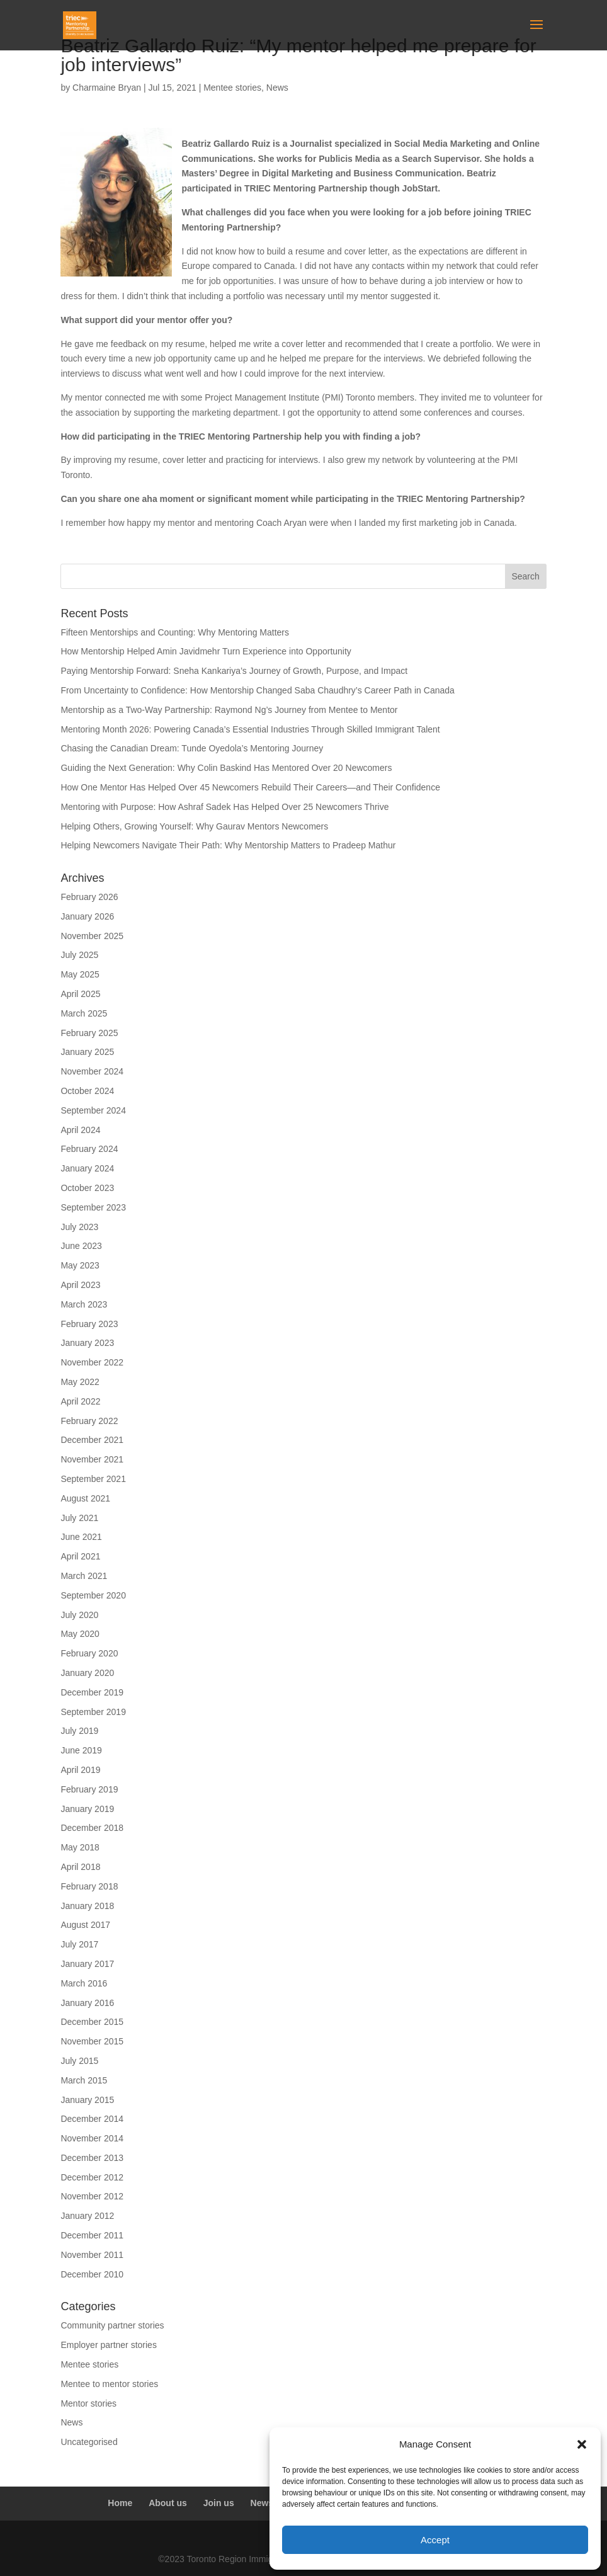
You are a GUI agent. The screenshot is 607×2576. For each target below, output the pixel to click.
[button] (582, 2444)
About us (168, 2503)
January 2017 (87, 1964)
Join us (218, 2503)
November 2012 (91, 2196)
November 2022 (91, 1362)
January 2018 (87, 1906)
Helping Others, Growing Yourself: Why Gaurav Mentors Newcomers (194, 826)
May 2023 (79, 1265)
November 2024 (91, 1071)
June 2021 (80, 1537)
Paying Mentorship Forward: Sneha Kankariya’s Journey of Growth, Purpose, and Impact (235, 671)
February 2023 (89, 1324)
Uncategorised (88, 2442)
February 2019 (89, 1789)
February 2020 (89, 1653)
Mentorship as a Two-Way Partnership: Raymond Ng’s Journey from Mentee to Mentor (228, 710)
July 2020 (79, 1615)
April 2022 (80, 1401)
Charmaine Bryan (106, 88)
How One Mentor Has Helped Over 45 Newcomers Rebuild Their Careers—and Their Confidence (250, 787)
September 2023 (93, 1207)
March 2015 (83, 2080)
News (277, 88)
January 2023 (87, 1343)
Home (120, 2503)
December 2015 (91, 2022)
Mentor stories (88, 2403)
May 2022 (79, 1382)
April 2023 (80, 1285)
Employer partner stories (108, 2345)
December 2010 (91, 2274)
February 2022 (89, 1421)
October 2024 (87, 1091)
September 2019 (93, 1712)
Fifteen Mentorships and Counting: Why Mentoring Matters (174, 632)
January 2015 (87, 2100)
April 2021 (80, 1556)
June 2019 (80, 1750)
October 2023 (87, 1188)
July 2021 (79, 1518)
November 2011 (91, 2255)
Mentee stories (232, 88)
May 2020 (79, 1634)
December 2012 (91, 2177)
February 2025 (89, 1033)
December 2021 (91, 1440)
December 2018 (91, 1828)
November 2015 (91, 2041)
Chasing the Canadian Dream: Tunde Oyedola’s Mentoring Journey (191, 748)
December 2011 (91, 2235)
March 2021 (83, 1576)
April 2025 (80, 994)
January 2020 (87, 1673)
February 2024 (89, 1149)
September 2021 (93, 1479)
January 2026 (87, 916)
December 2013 (91, 2158)
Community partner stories (112, 2325)
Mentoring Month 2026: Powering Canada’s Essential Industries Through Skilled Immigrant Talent (250, 729)
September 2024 (93, 1110)
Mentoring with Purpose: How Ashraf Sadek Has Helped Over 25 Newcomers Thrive (224, 807)
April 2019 (80, 1770)
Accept (435, 2539)
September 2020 (93, 1595)
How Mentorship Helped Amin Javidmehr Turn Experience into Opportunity (205, 651)
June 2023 (80, 1246)
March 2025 (83, 1013)
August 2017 (85, 1925)
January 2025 (87, 1052)
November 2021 (91, 1459)
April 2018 (80, 1867)
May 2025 (79, 974)
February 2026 (89, 897)
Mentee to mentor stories (109, 2384)
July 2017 (79, 1944)
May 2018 (79, 1847)
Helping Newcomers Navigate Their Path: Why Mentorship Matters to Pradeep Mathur (227, 845)
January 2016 (87, 2003)
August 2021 (85, 1498)
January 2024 (87, 1168)
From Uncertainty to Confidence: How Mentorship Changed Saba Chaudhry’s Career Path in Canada (258, 690)
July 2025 (79, 955)
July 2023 (79, 1227)
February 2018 (89, 1886)
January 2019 (87, 1809)
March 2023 (83, 1304)
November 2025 (91, 936)
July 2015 (79, 2061)
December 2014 (91, 2119)
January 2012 (87, 2216)
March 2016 (83, 1983)
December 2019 (91, 1692)
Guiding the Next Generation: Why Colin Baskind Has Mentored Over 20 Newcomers (226, 768)
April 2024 (80, 1130)
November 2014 (91, 2138)
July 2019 (79, 1731)
